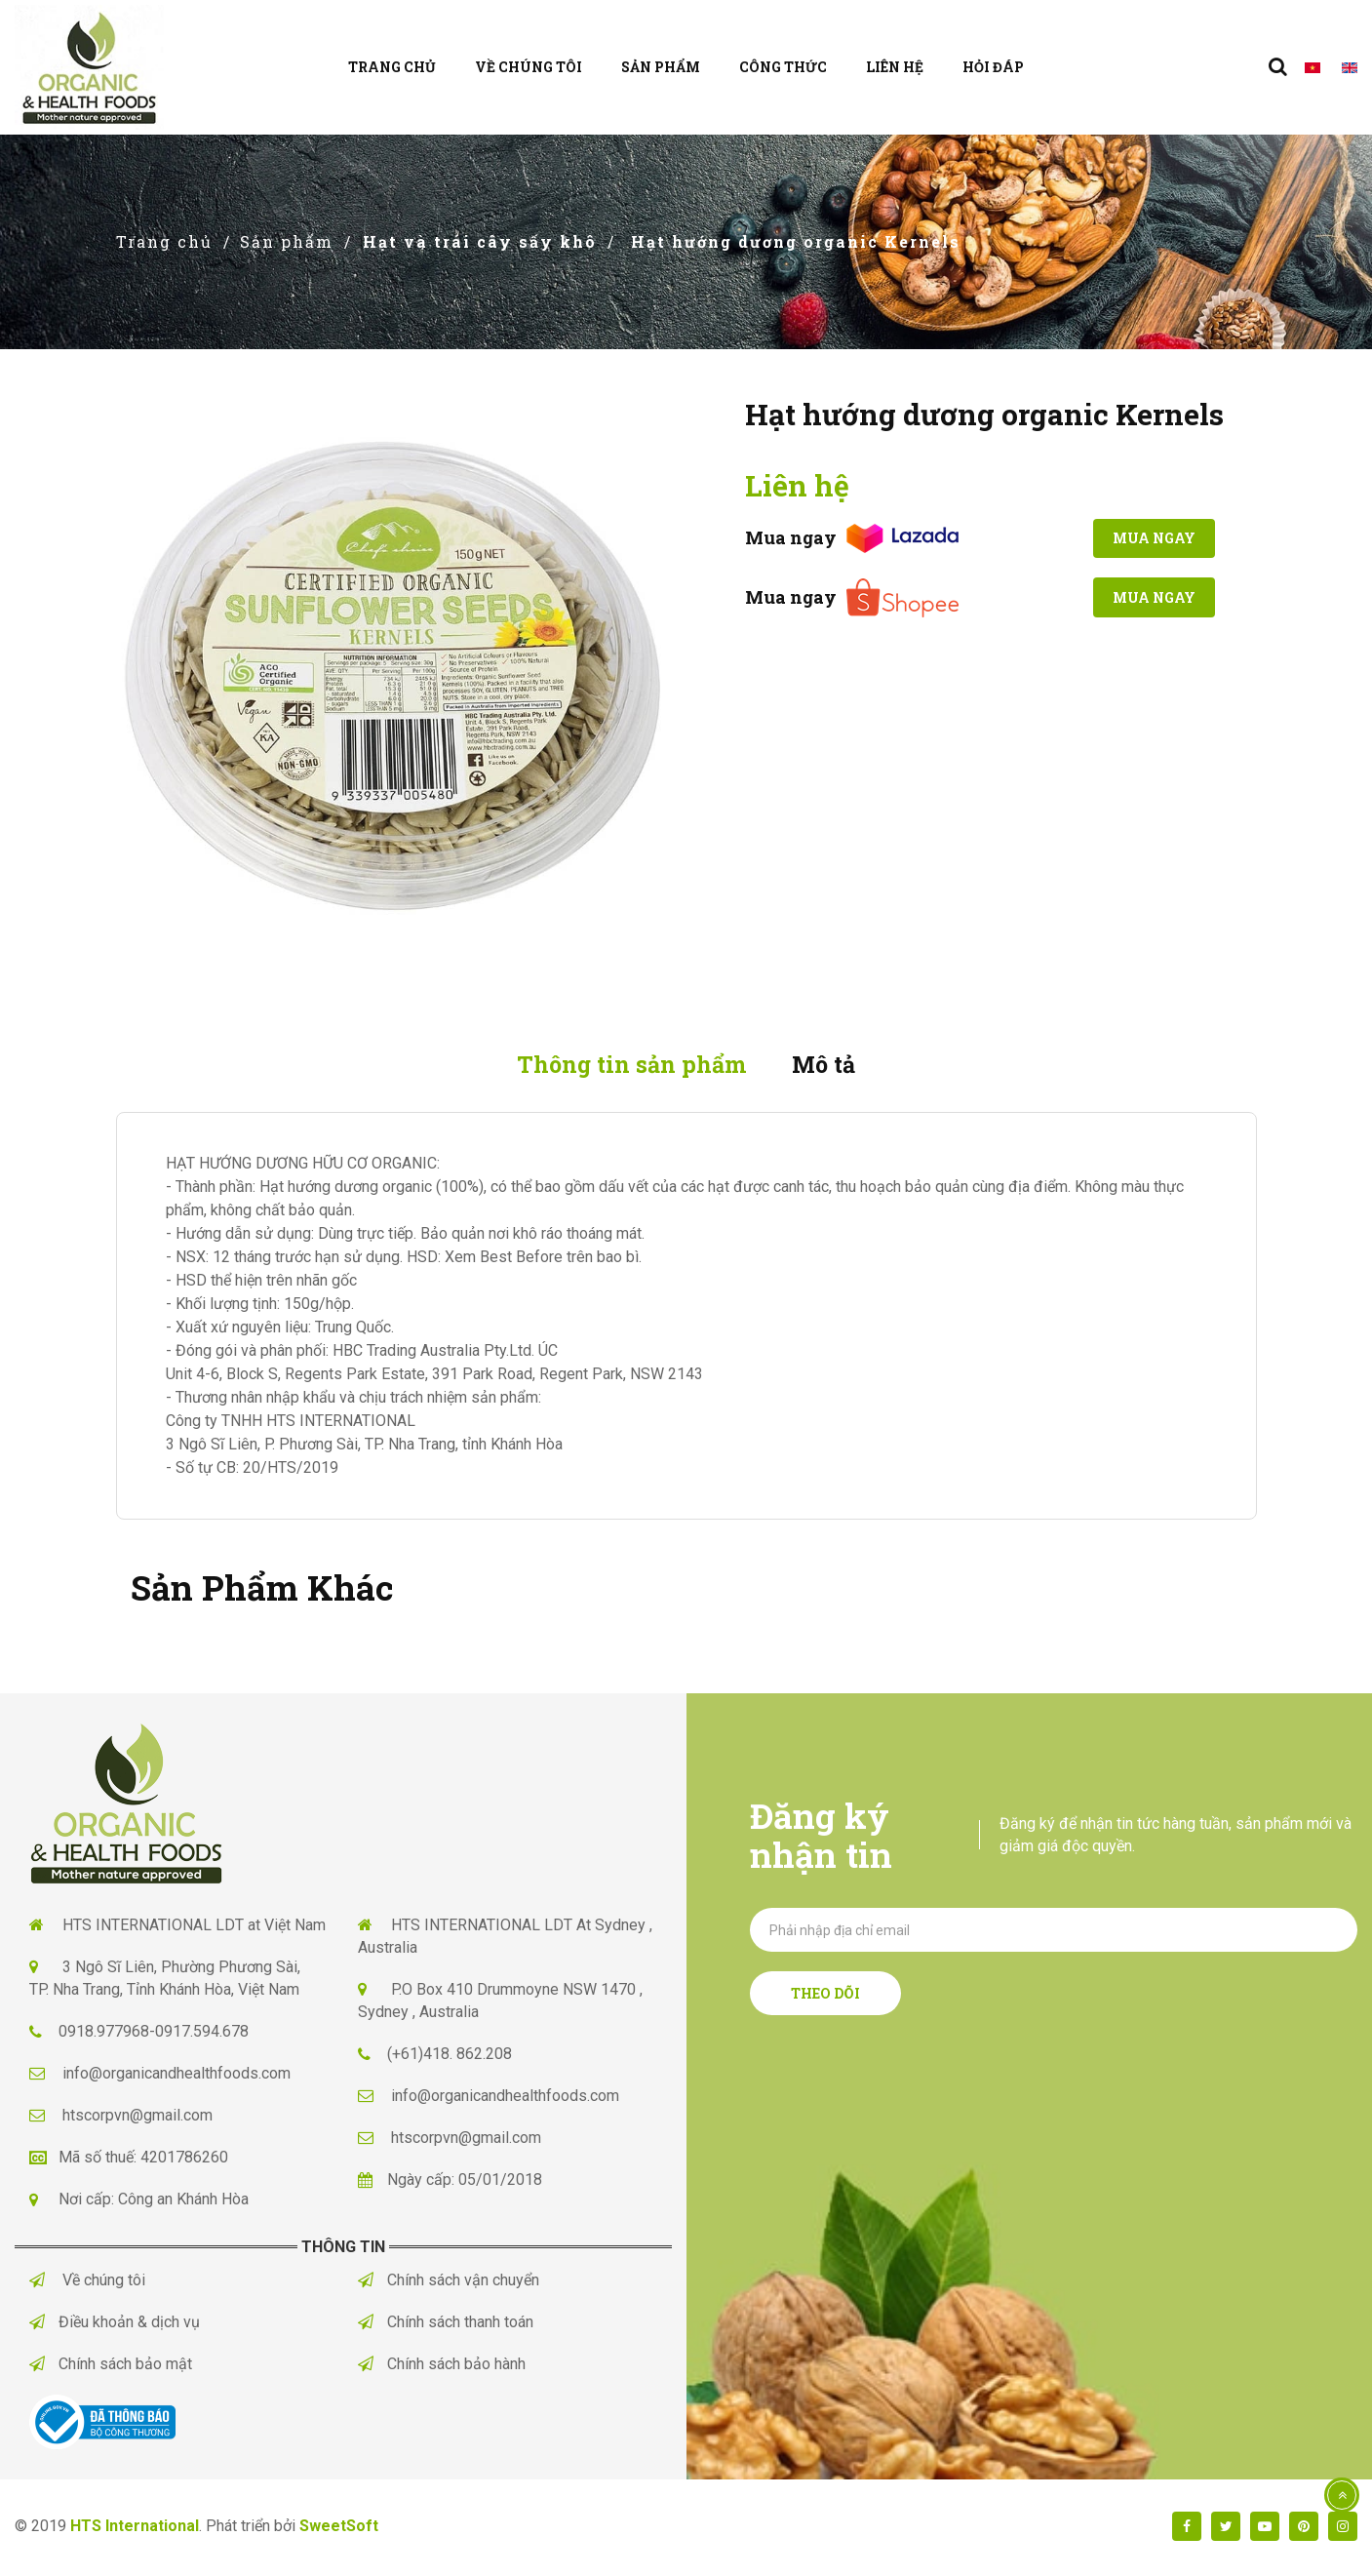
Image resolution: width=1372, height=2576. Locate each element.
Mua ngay (1146, 539)
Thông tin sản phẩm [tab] (626, 1066)
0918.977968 (104, 2034)
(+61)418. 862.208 (449, 2056)
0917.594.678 (202, 2034)
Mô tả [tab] (832, 1066)
